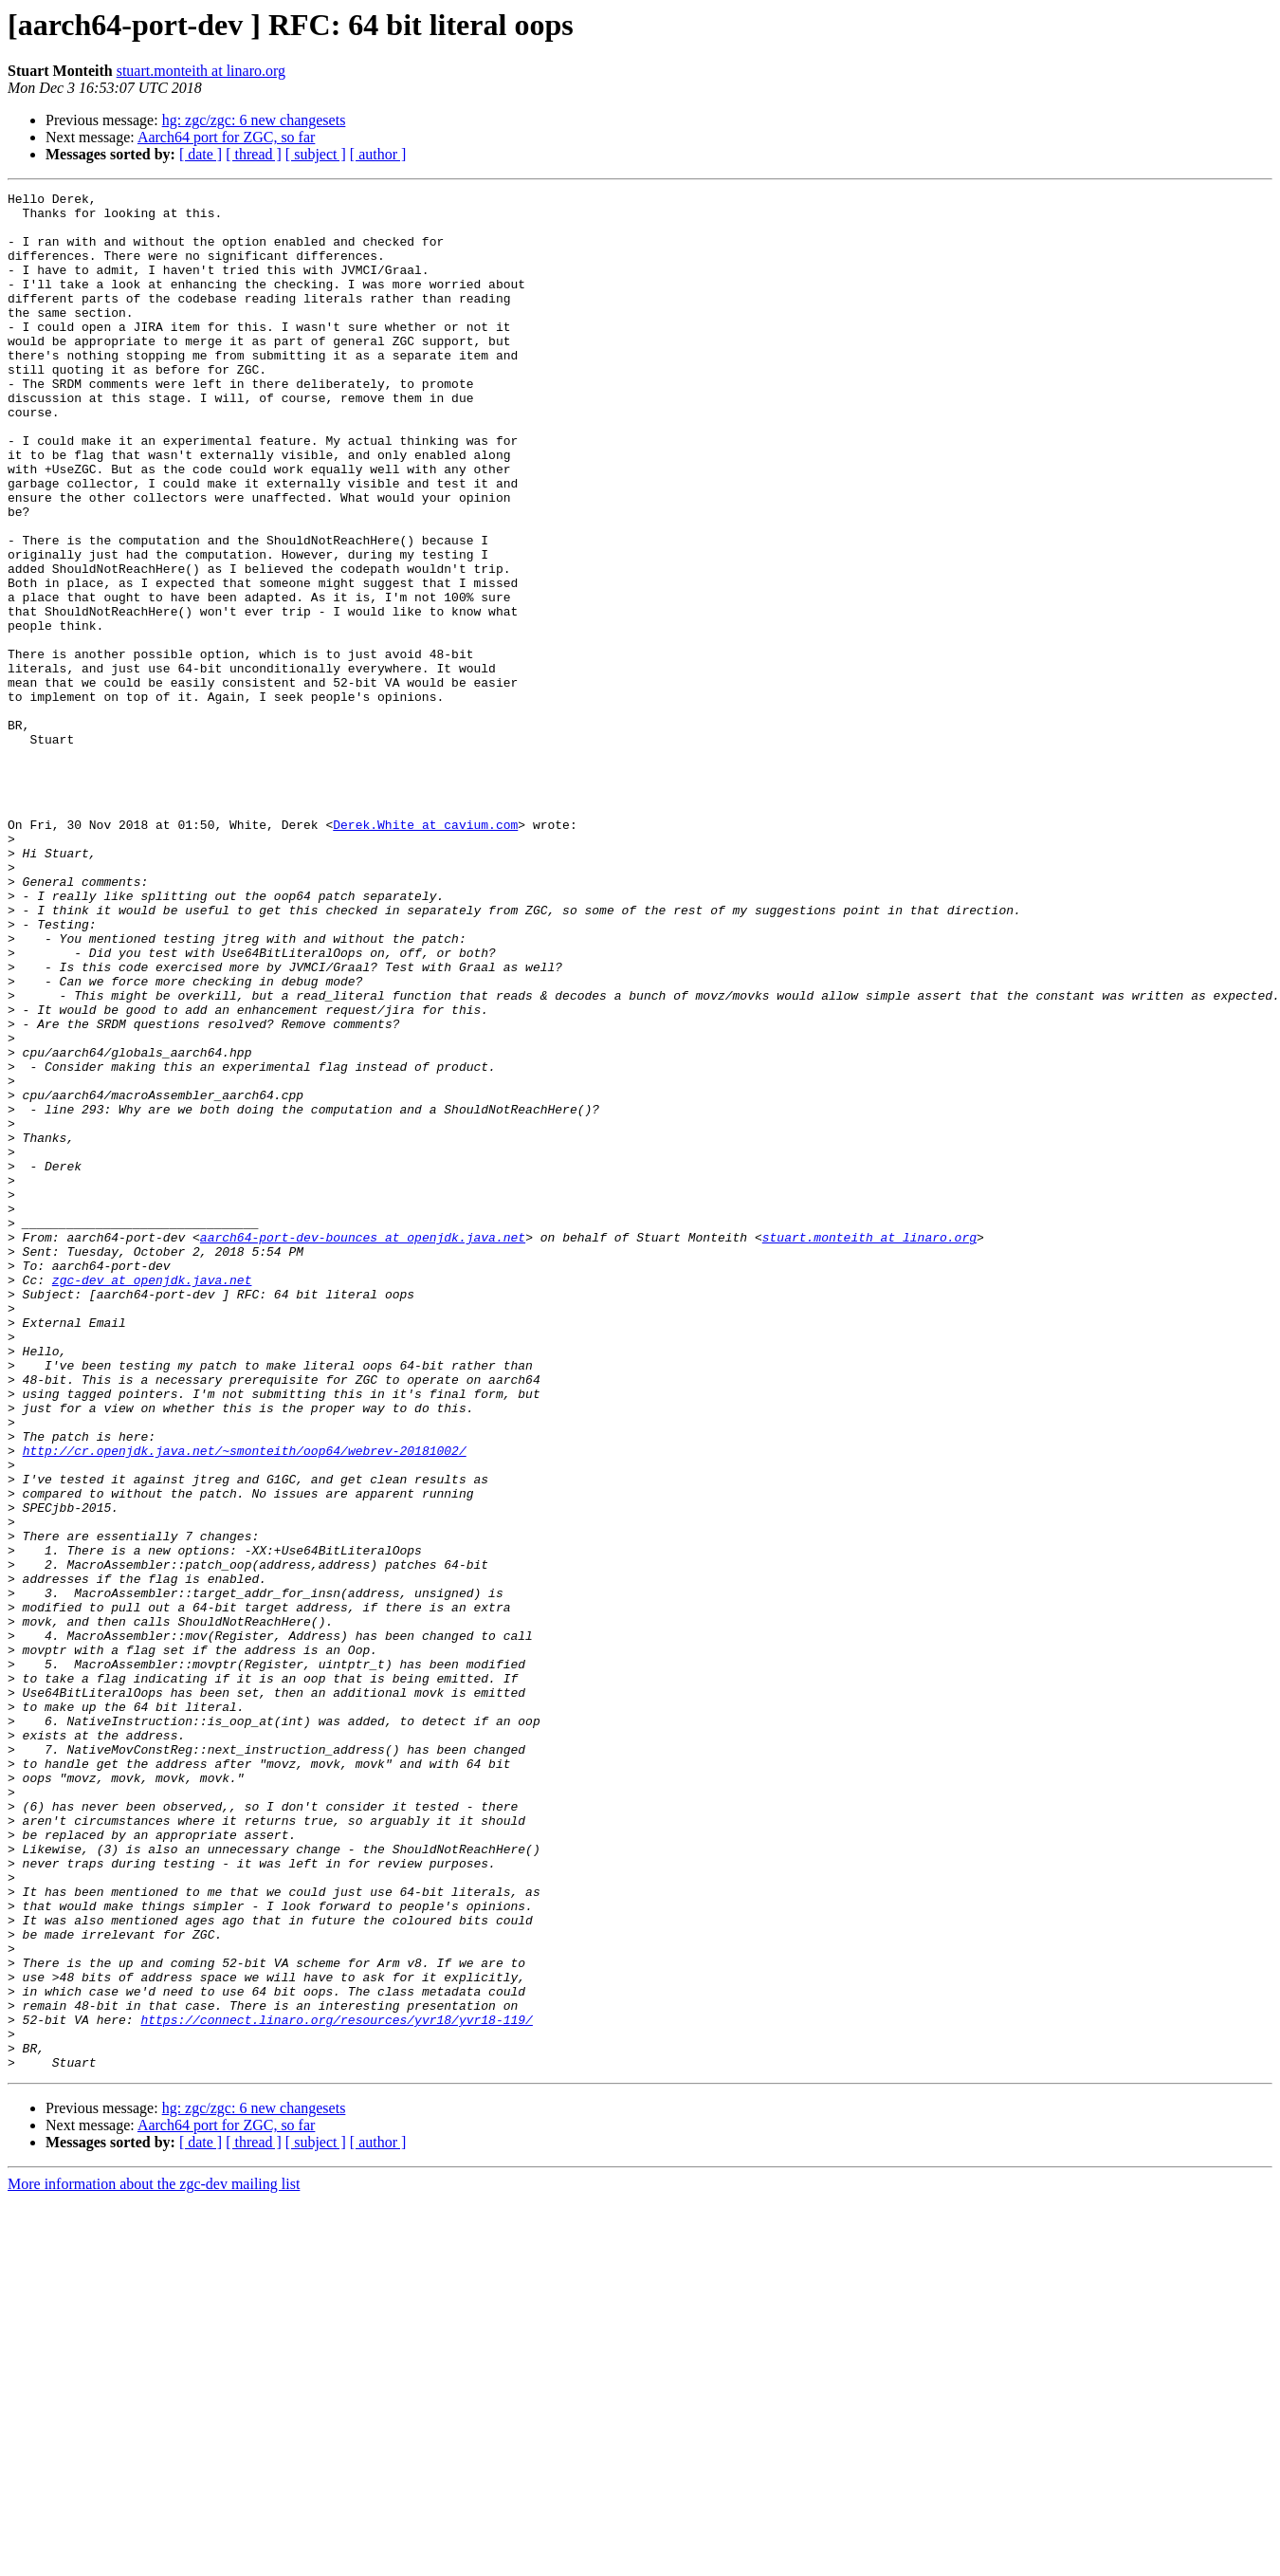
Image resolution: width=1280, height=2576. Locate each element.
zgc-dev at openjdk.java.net (152, 1498)
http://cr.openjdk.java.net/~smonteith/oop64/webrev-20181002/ (244, 1703)
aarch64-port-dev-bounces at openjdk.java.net (362, 1447)
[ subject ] (315, 154)
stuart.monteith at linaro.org (201, 71)
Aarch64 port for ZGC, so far (226, 137)
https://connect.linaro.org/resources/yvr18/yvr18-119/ (336, 2386)
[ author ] (378, 154)
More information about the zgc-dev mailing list (154, 2559)
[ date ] (200, 154)
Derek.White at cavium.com (425, 952)
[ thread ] (254, 154)
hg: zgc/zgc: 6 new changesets (254, 120)
